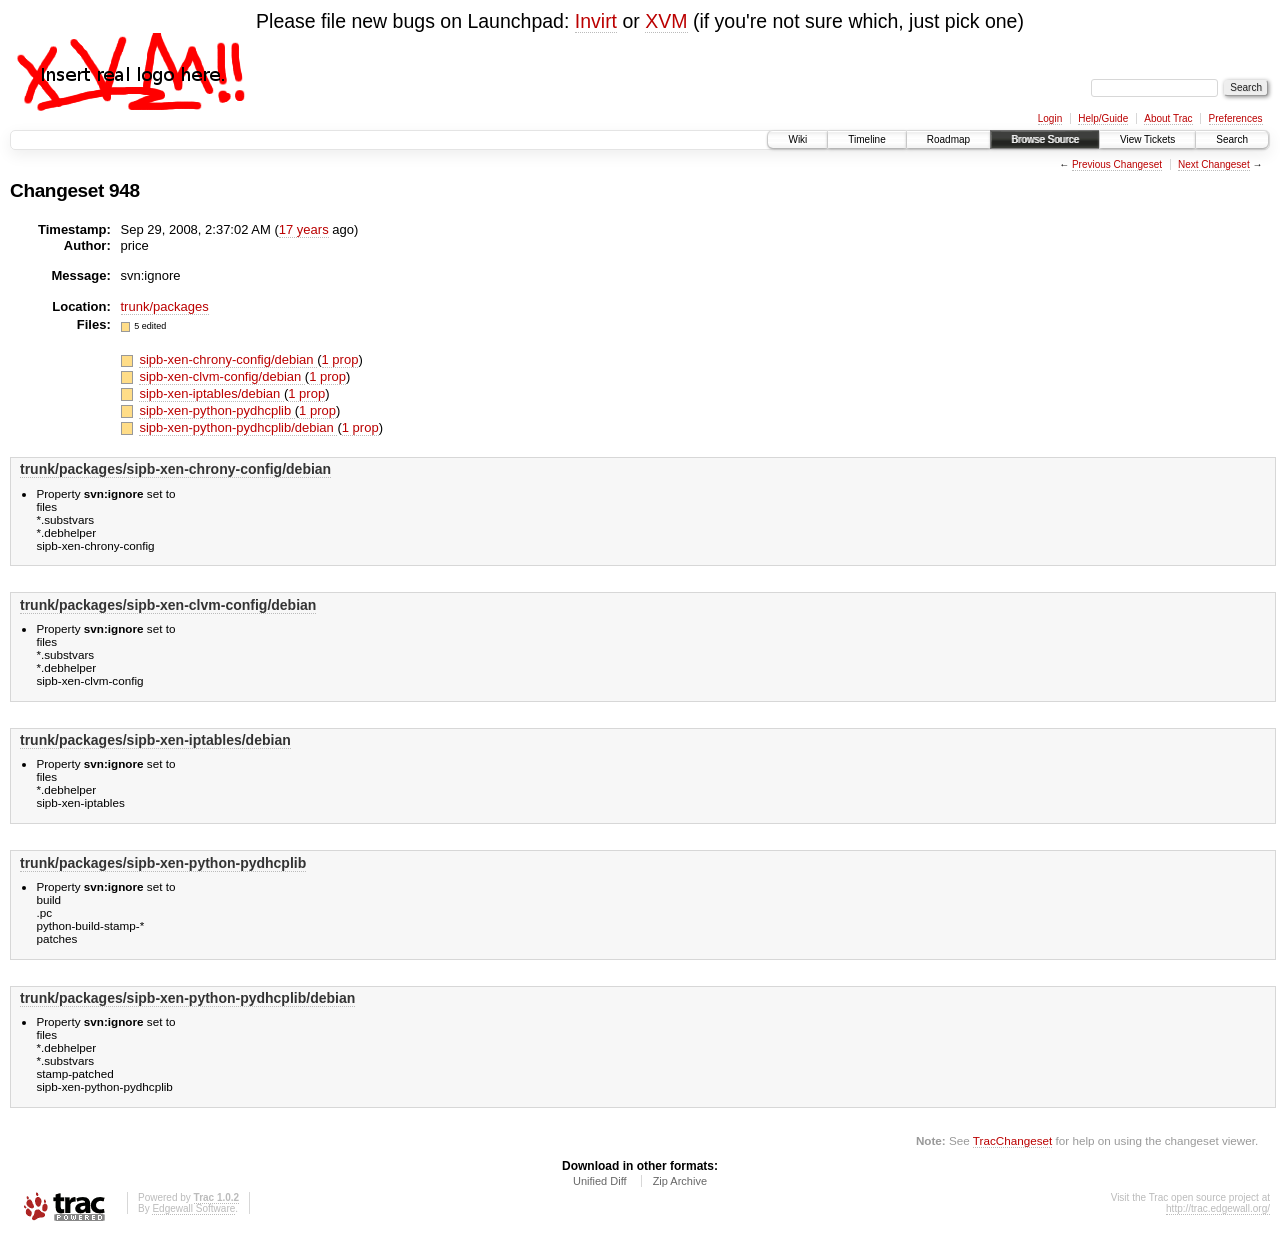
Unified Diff (600, 1181)
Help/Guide (1103, 118)
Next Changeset (1214, 164)
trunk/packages (165, 306)
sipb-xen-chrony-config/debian (228, 359)
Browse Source (1045, 139)
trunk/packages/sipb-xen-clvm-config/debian (168, 605)
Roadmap (948, 139)
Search (1232, 139)
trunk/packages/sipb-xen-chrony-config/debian (175, 469)
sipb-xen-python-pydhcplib (216, 410)
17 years (304, 229)
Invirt (596, 21)
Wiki (797, 139)
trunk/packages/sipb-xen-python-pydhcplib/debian (187, 998)
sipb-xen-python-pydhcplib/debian (238, 427)
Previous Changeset (1117, 164)
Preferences (1236, 118)
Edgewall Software (193, 1208)
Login (1050, 118)
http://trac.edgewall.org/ (1218, 1208)
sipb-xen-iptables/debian (211, 393)
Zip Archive (680, 1181)
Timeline (866, 139)
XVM (666, 21)
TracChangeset (1012, 1140)
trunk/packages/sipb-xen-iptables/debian (155, 740)
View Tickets (1147, 139)
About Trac (1168, 118)
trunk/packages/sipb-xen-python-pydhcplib (163, 863)
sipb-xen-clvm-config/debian (221, 376)
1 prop (340, 359)
